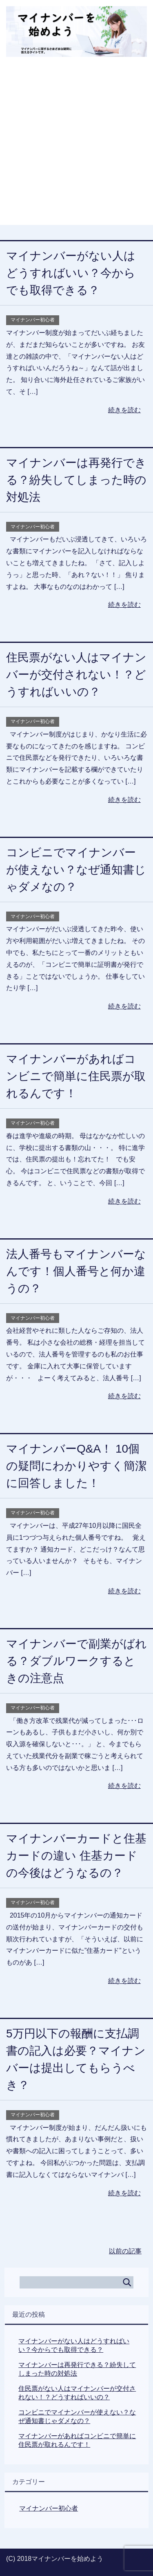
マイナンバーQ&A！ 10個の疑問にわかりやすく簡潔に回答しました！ (76, 1465)
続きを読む (124, 410)
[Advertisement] (76, 148)
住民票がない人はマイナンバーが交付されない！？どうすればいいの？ (76, 674)
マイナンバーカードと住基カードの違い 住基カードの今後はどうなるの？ (76, 1855)
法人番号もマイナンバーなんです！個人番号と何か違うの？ (76, 1271)
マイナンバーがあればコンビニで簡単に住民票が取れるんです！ (76, 1076)
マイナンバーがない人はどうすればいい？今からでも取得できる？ (70, 272)
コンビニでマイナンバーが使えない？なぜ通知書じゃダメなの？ (76, 869)
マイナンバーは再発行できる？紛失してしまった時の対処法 (76, 479)
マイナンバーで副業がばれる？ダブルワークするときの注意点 (76, 1660)
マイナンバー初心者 (33, 320)
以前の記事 (125, 2251)
